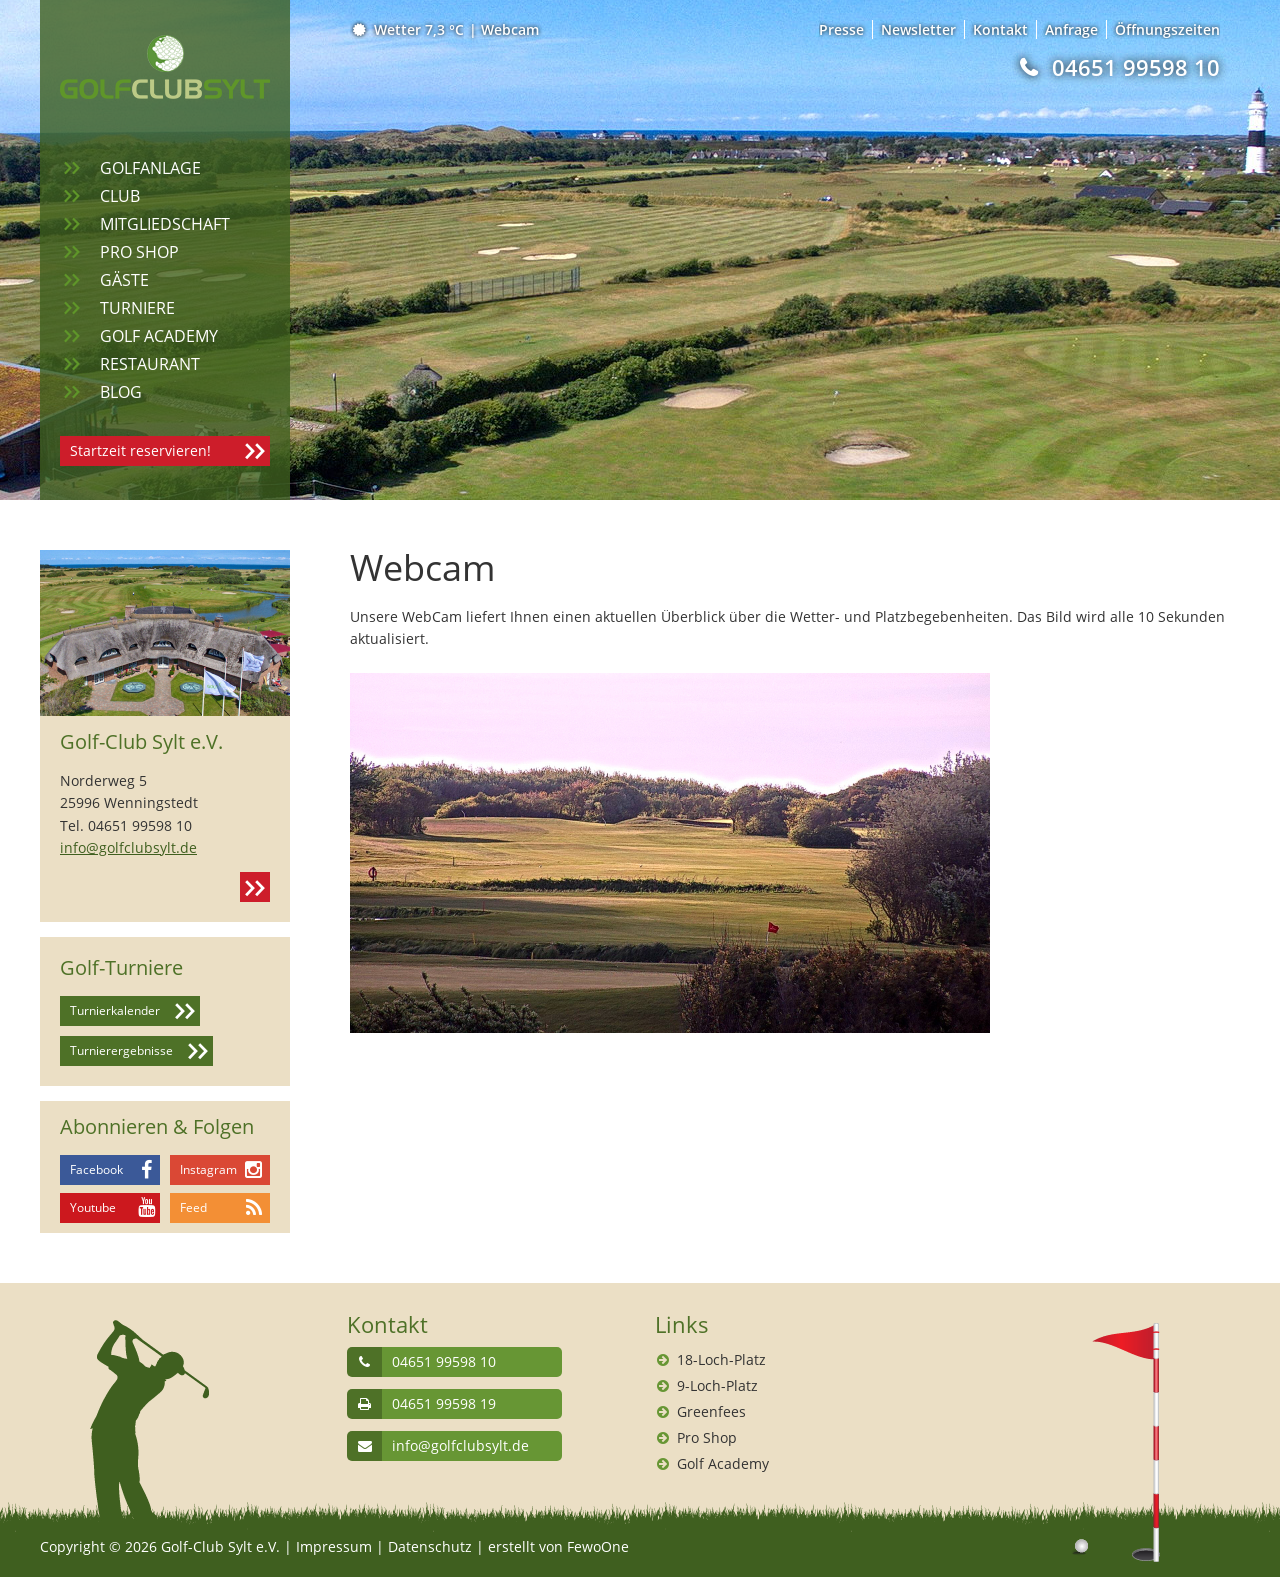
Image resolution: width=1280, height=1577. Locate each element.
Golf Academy (723, 1463)
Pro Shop (707, 1437)
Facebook (96, 1169)
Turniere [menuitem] (137, 308)
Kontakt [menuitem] (1000, 29)
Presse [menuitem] (841, 29)
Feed (193, 1207)
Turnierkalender (115, 1010)
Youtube (93, 1207)
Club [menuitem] (120, 196)
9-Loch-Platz (717, 1385)
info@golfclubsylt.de (128, 847)
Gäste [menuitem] (124, 280)
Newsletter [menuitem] (918, 29)
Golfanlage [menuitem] (150, 168)
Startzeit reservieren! (140, 450)
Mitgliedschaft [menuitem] (165, 224)
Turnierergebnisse (121, 1050)
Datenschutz (430, 1546)
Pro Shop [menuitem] (139, 252)
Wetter (409, 29)
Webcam (510, 29)
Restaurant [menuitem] (150, 364)
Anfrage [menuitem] (1071, 29)
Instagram (208, 1169)
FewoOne (598, 1546)
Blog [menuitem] (121, 392)
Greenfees (711, 1411)
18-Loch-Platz (721, 1359)
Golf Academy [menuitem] (159, 336)
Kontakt (255, 887)
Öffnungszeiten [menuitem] (1167, 29)
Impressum (334, 1546)
